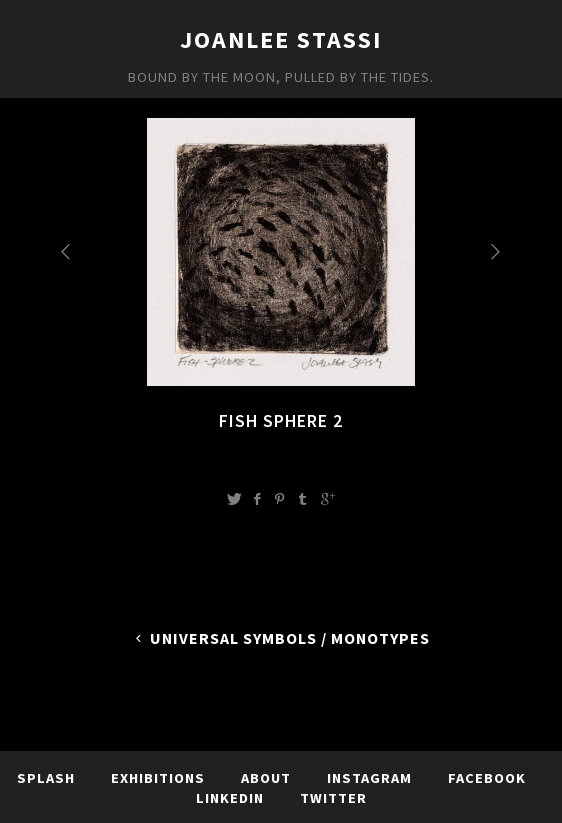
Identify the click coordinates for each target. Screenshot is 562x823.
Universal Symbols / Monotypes (281, 638)
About (266, 778)
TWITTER (333, 798)
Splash (46, 778)
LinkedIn (230, 798)
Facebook (487, 778)
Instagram (369, 778)
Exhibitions (158, 778)
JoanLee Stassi (281, 39)
